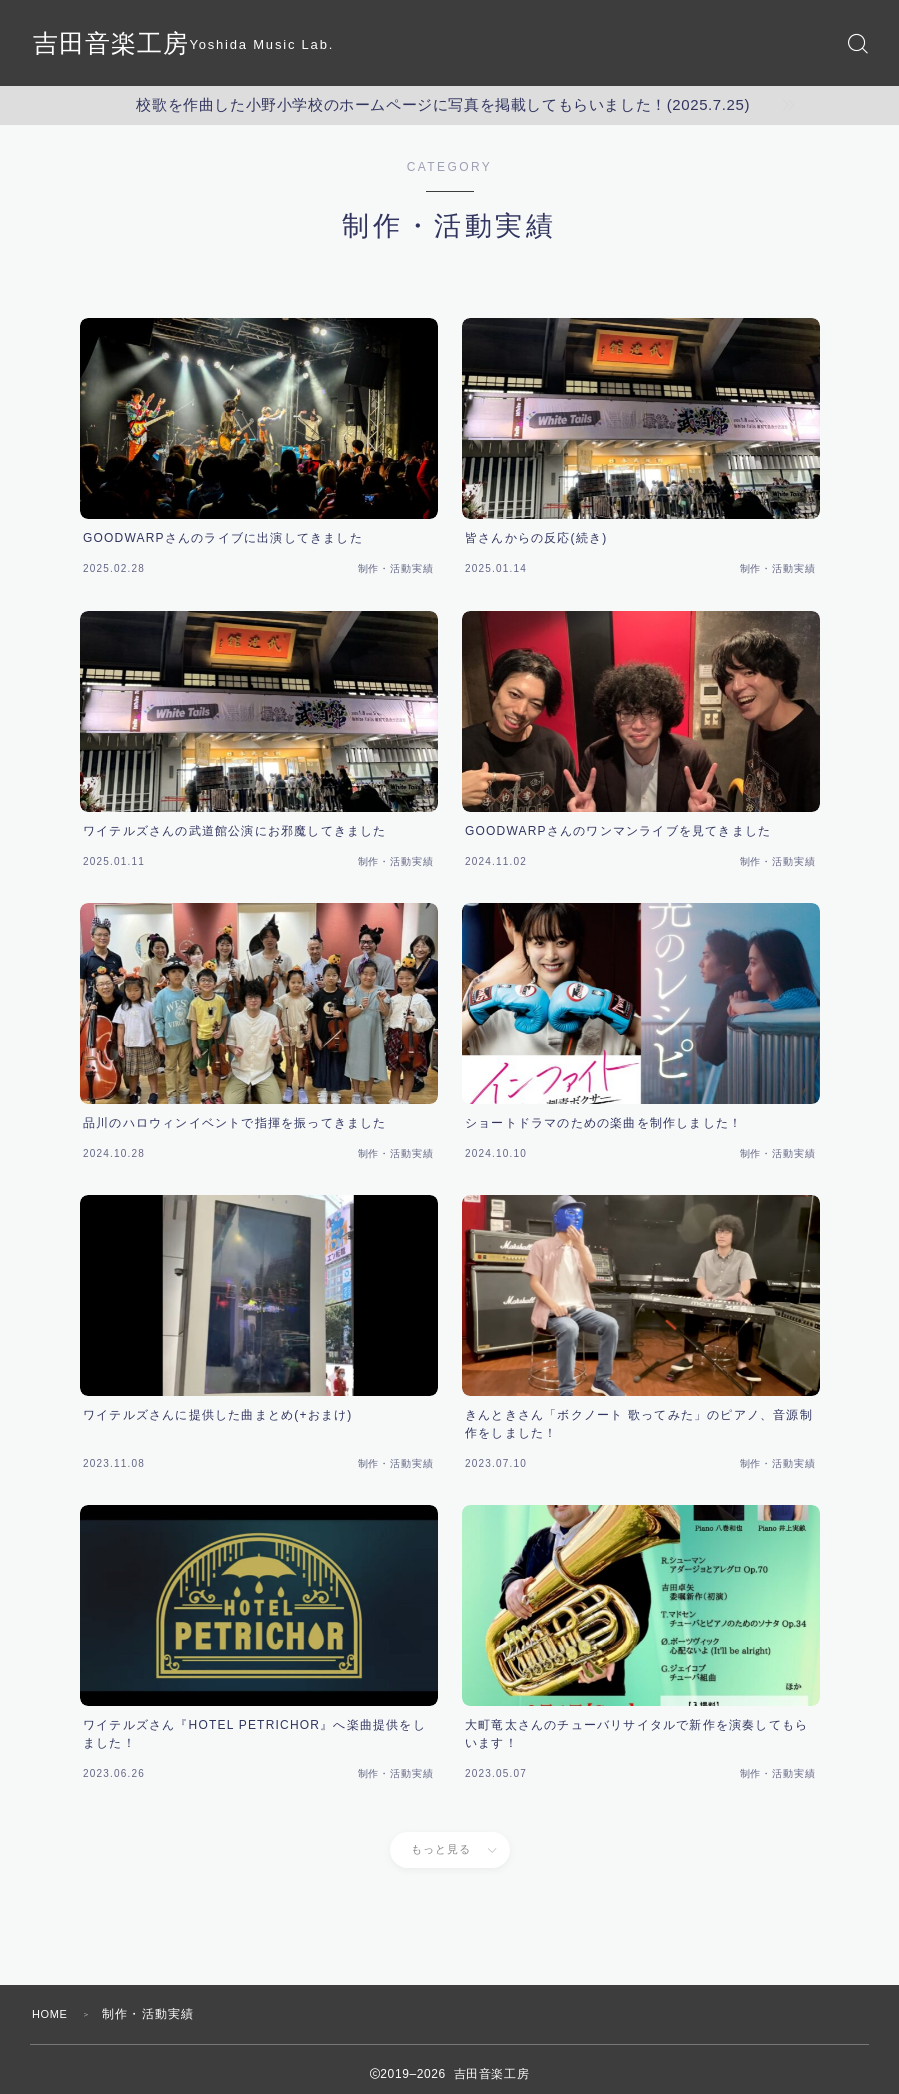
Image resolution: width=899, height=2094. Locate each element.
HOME (52, 2014)
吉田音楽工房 (117, 43)
